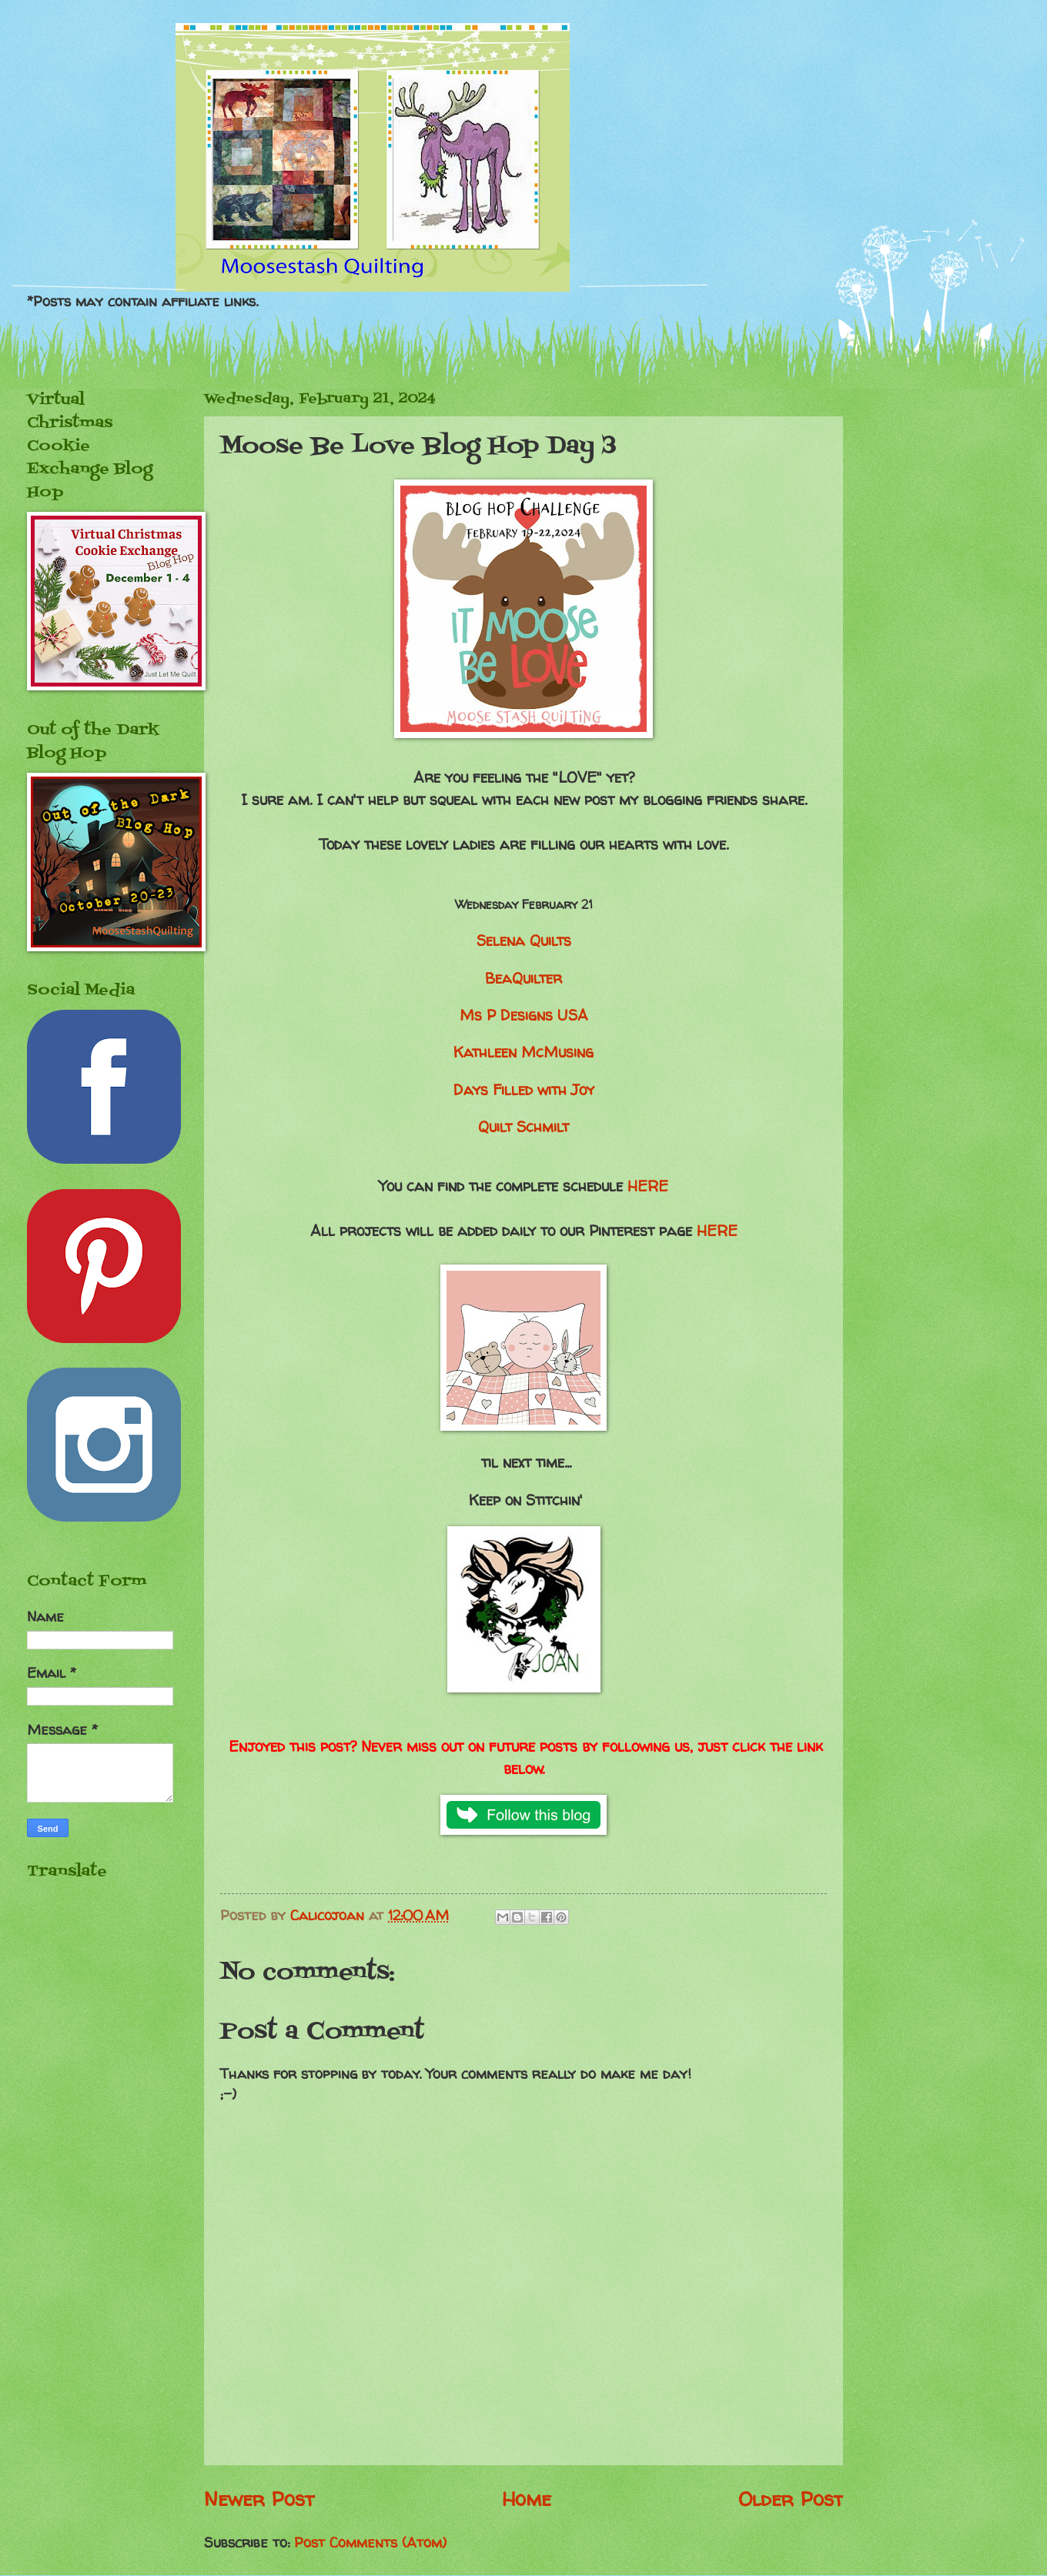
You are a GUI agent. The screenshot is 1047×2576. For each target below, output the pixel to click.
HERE (647, 1186)
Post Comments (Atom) (370, 2542)
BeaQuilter (523, 978)
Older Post (790, 2498)
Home (526, 2498)
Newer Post (259, 2498)
